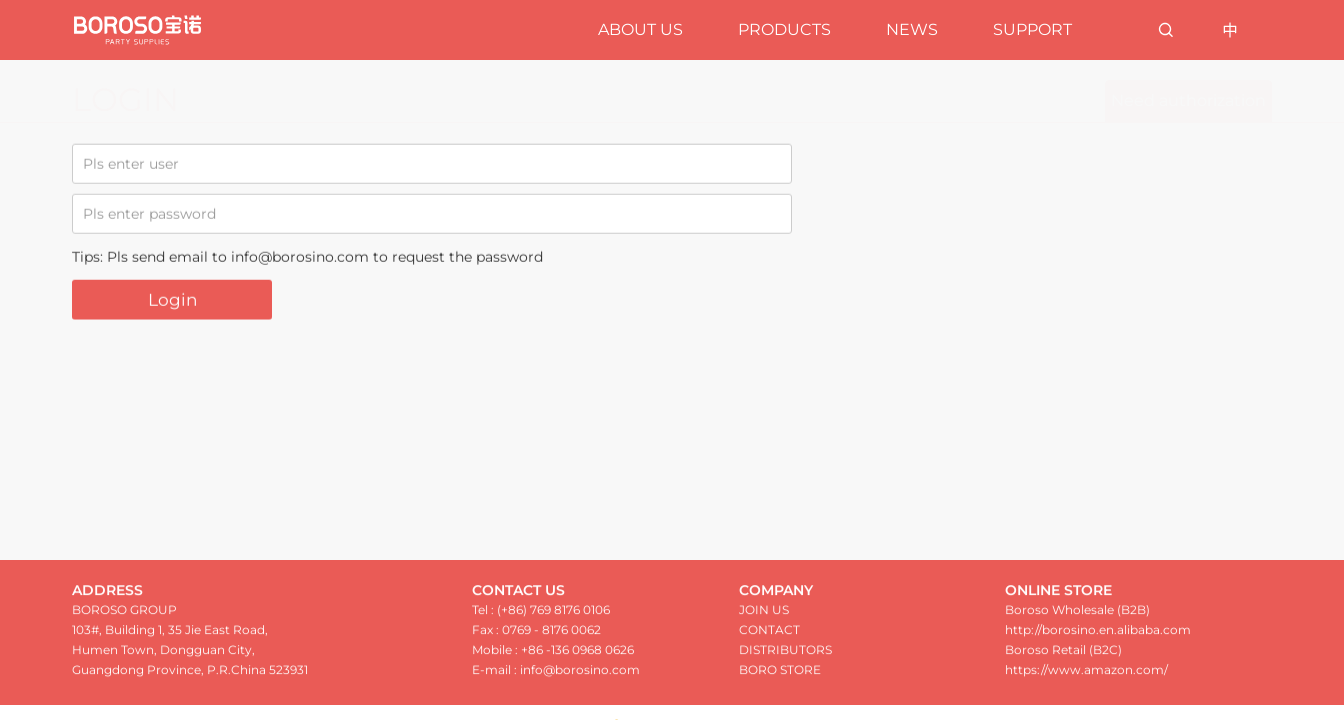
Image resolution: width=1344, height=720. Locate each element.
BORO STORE (780, 677)
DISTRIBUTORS (785, 657)
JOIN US (764, 617)
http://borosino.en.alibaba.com (1098, 637)
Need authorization (1188, 100)
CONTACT (769, 637)
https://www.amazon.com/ (1086, 677)
